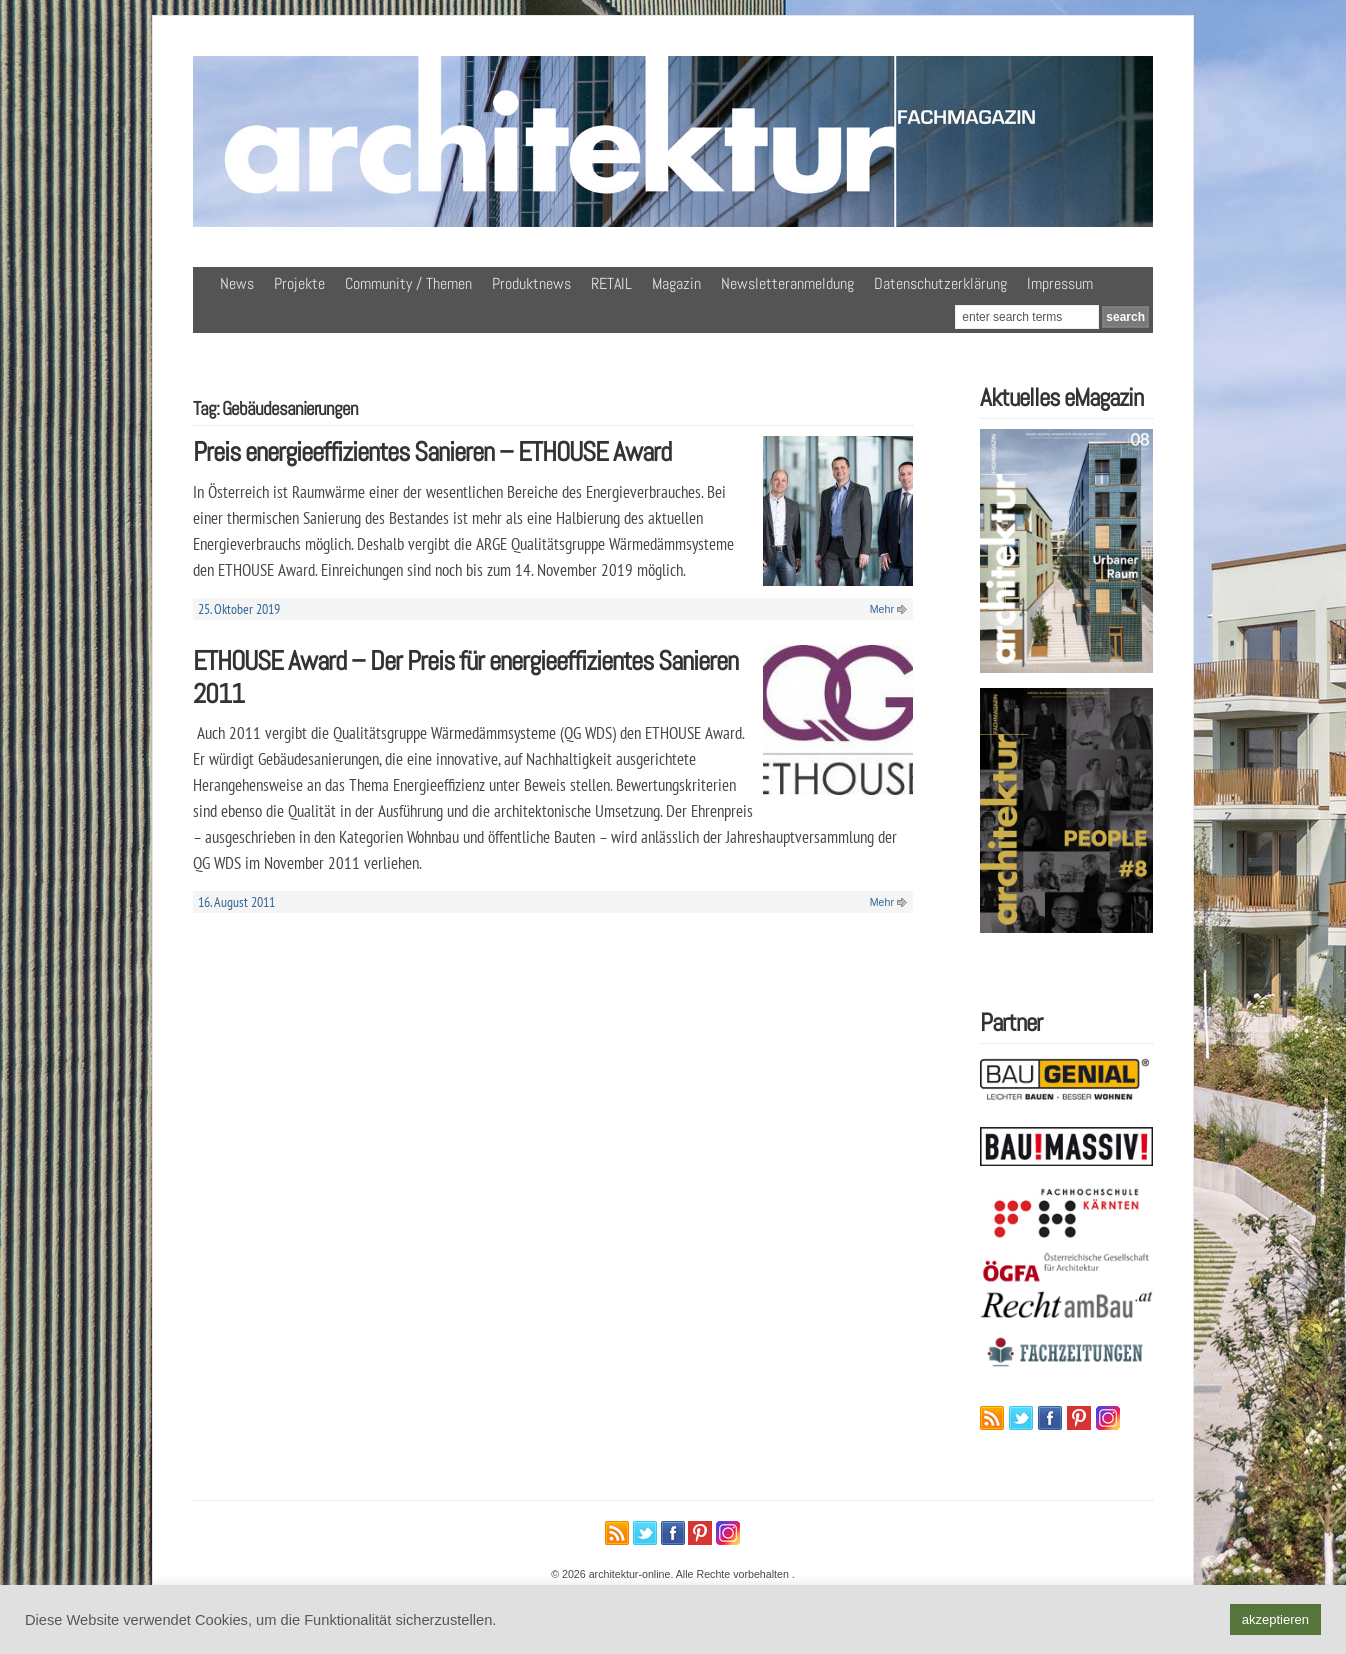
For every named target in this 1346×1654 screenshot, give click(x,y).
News (237, 283)
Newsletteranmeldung (787, 283)
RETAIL (611, 283)
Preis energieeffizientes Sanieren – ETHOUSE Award (432, 451)
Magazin (676, 283)
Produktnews (531, 283)
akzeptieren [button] (1275, 1619)
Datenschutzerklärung (940, 283)
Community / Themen (408, 283)
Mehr (882, 609)
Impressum (1060, 283)
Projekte (299, 283)
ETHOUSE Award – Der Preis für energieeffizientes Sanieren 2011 (465, 677)
